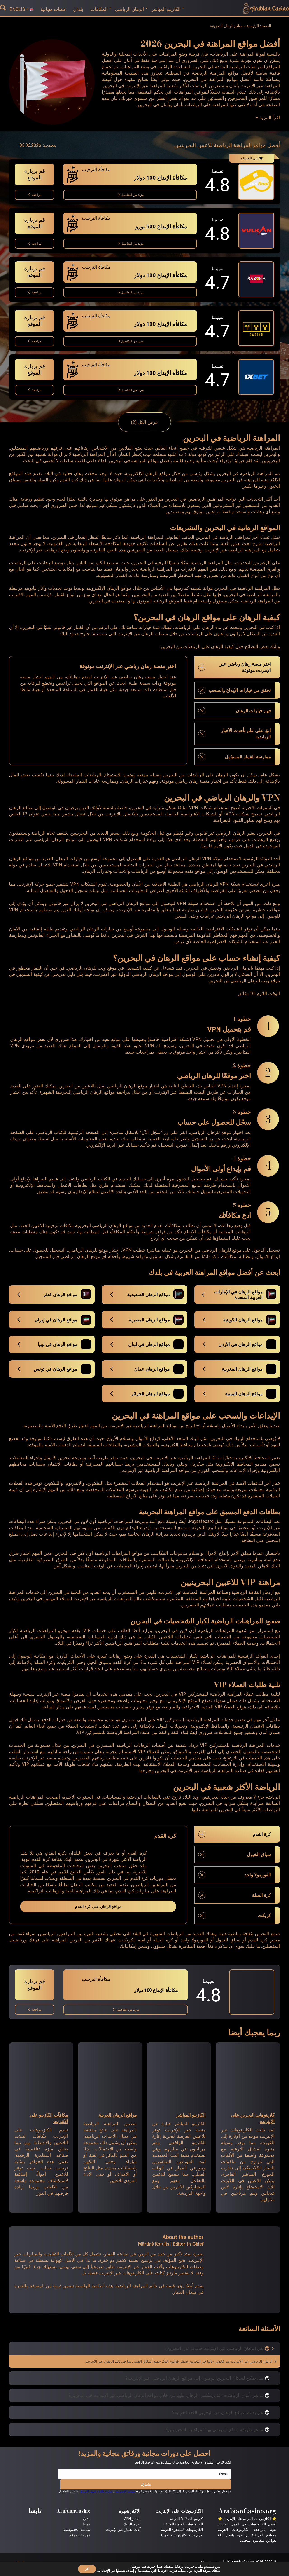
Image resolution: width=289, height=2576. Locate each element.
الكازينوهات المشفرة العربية (182, 2529)
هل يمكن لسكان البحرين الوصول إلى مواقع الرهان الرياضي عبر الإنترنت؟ (199, 2378)
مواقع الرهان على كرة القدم (98, 1906)
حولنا (87, 2524)
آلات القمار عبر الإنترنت (123, 2529)
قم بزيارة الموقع (34, 174)
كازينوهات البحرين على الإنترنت (253, 2118)
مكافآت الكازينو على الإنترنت (49, 2118)
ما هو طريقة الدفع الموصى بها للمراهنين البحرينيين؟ (219, 2429)
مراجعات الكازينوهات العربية (181, 2535)
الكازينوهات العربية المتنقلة (183, 2524)
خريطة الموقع (80, 2535)
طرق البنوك (131, 2524)
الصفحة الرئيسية (258, 26)
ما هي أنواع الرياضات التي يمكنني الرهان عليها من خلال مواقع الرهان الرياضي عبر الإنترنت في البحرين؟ (171, 2395)
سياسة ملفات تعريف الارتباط (96, 2491)
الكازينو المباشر (191, 2114)
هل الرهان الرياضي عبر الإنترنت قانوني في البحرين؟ (219, 2348)
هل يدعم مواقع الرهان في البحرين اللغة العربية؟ (223, 2412)
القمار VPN (132, 2519)
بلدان (87, 2519)
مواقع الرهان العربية (118, 2114)
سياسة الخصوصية (125, 2491)
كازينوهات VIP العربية (186, 2519)
